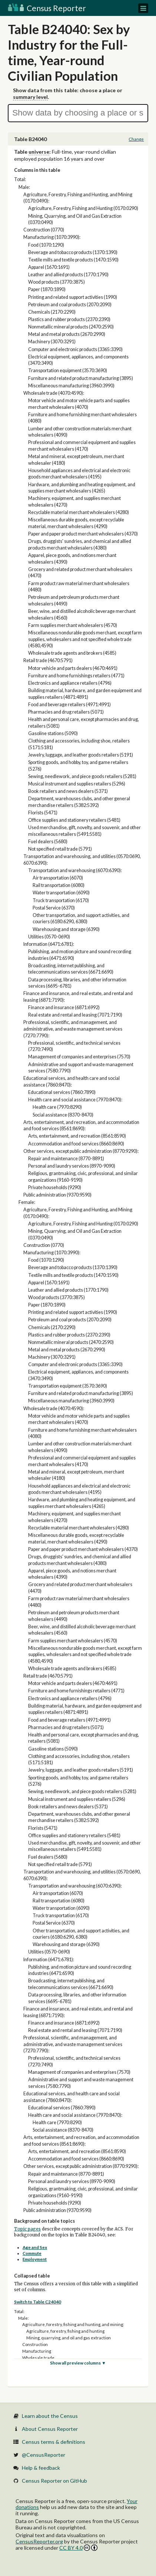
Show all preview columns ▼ (78, 2362)
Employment (35, 2259)
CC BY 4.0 (78, 2548)
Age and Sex (35, 2247)
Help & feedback (41, 2468)
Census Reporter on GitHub (54, 2480)
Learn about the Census (50, 2416)
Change (136, 139)
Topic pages (27, 2229)
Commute (32, 2253)
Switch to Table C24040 (37, 2301)
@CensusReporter (43, 2455)
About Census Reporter (50, 2429)
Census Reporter (47, 8)
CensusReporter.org (39, 2541)
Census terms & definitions (53, 2442)
